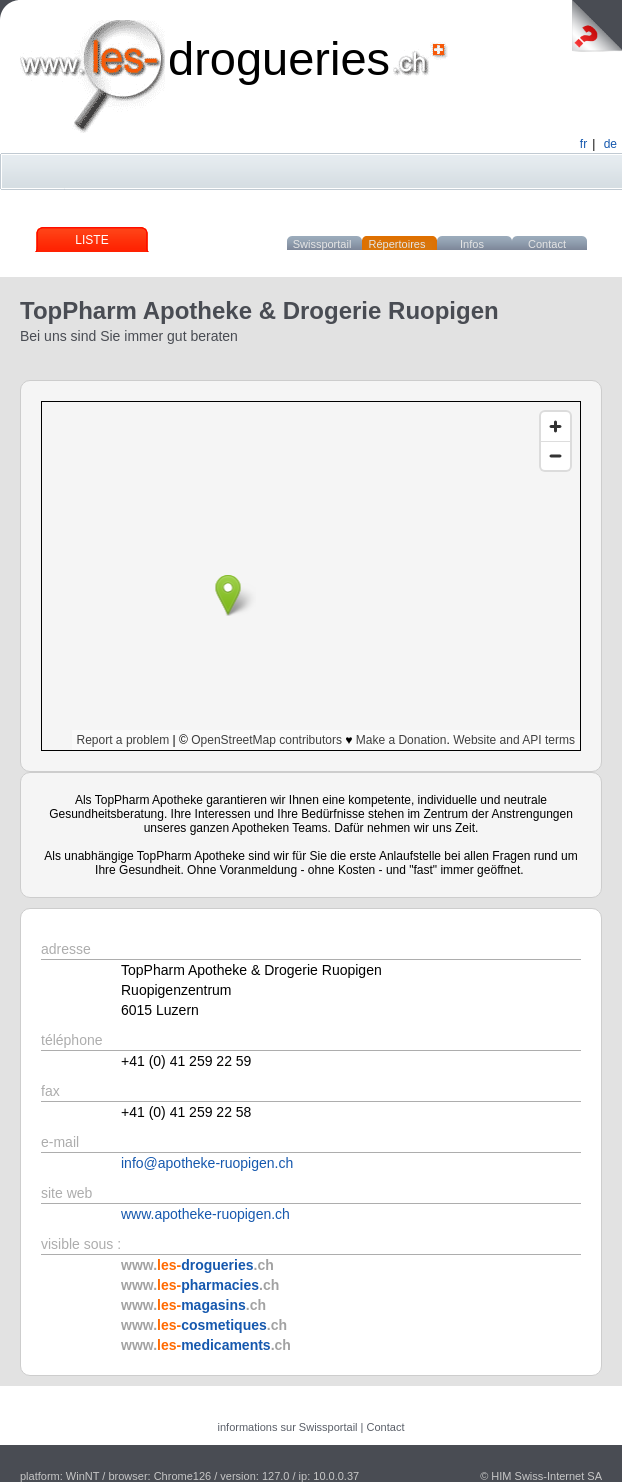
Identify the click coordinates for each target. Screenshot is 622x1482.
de (610, 144)
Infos (472, 244)
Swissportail (322, 244)
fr (583, 144)
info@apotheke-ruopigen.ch (207, 1163)
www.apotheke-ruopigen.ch (205, 1214)
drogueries (279, 58)
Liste (91, 240)
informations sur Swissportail (288, 1427)
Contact (547, 244)
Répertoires (397, 244)
